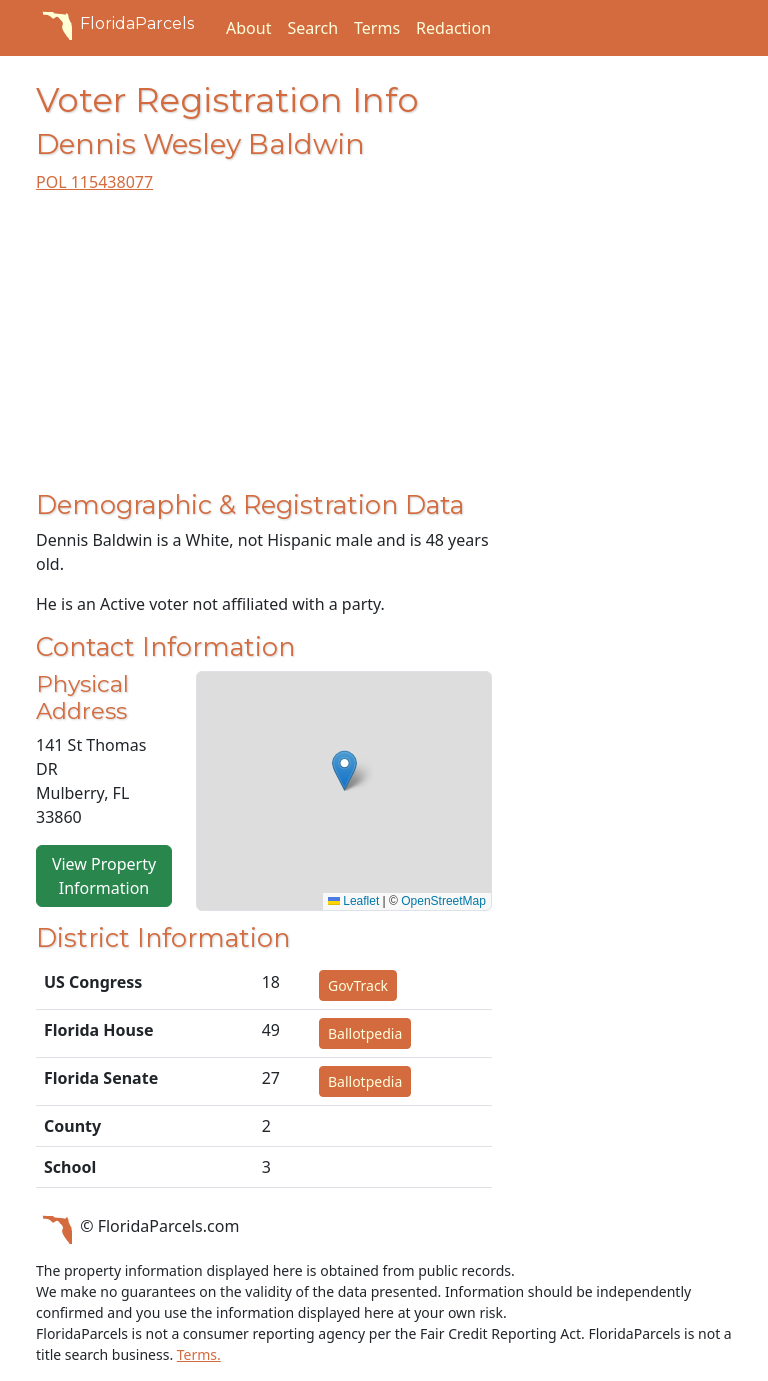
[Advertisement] (264, 350)
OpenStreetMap (443, 901)
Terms (377, 28)
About (248, 28)
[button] (344, 770)
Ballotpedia (365, 1033)
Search (312, 28)
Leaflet (353, 901)
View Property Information (104, 876)
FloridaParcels (115, 24)
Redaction (453, 28)
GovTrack (358, 985)
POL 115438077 (94, 182)
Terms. (199, 1354)
